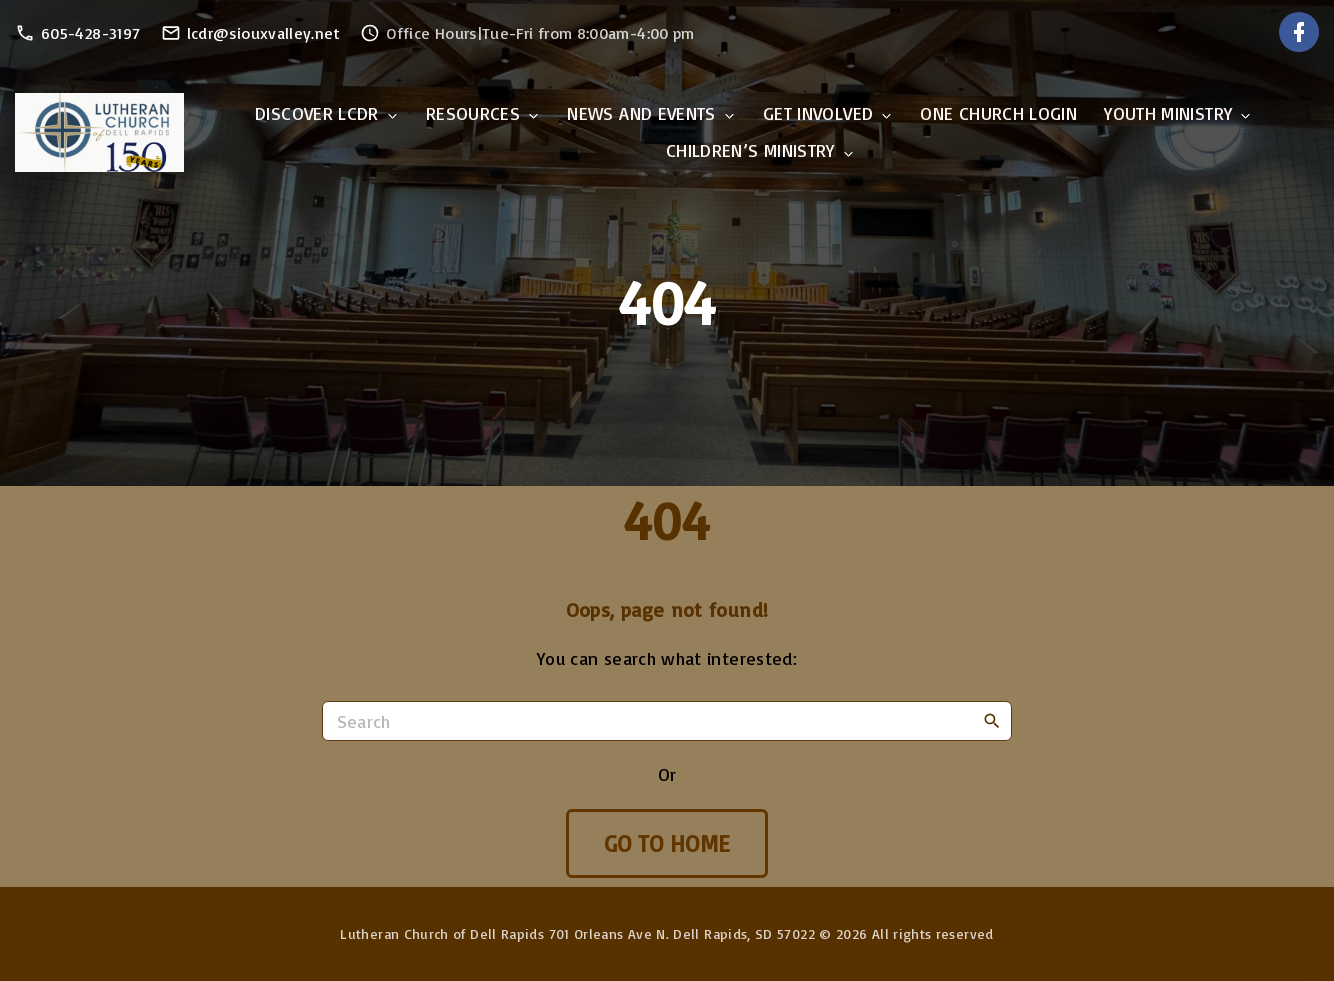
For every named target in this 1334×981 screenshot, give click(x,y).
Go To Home (667, 843)
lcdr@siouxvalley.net (263, 33)
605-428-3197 (90, 33)
